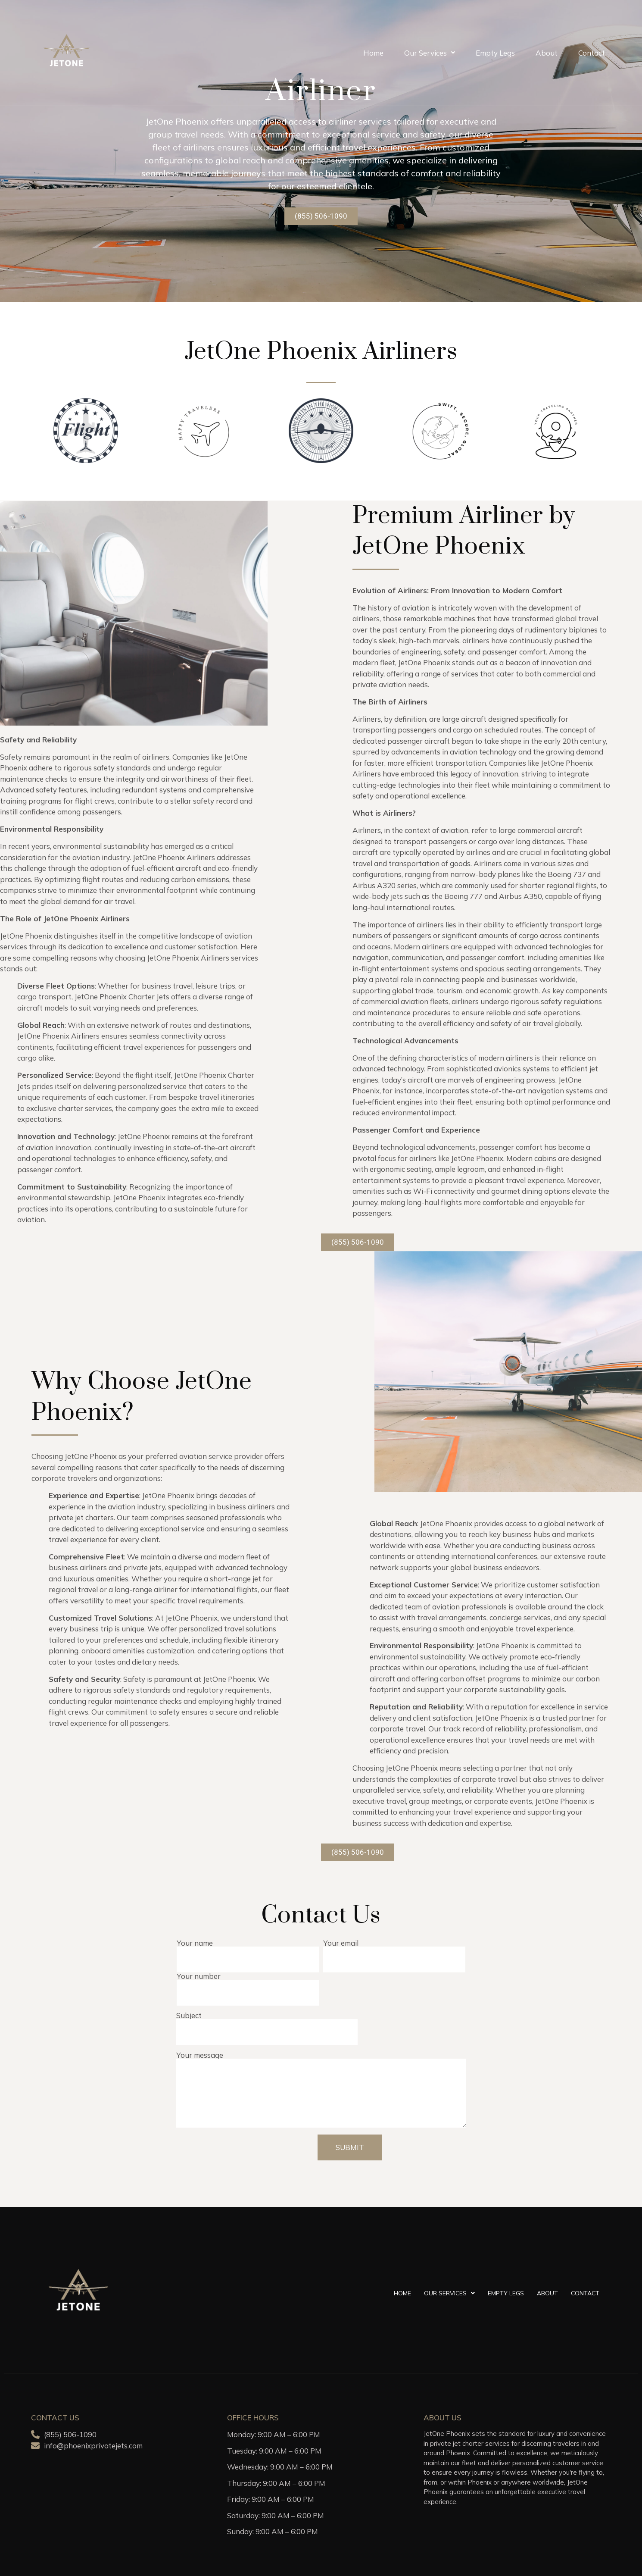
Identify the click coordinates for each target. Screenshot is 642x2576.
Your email (394, 1951)
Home (373, 52)
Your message (321, 2089)
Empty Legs (495, 52)
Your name (248, 1951)
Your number (248, 1984)
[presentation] (247, 2151)
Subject (267, 2024)
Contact (591, 52)
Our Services (429, 52)
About (547, 52)
